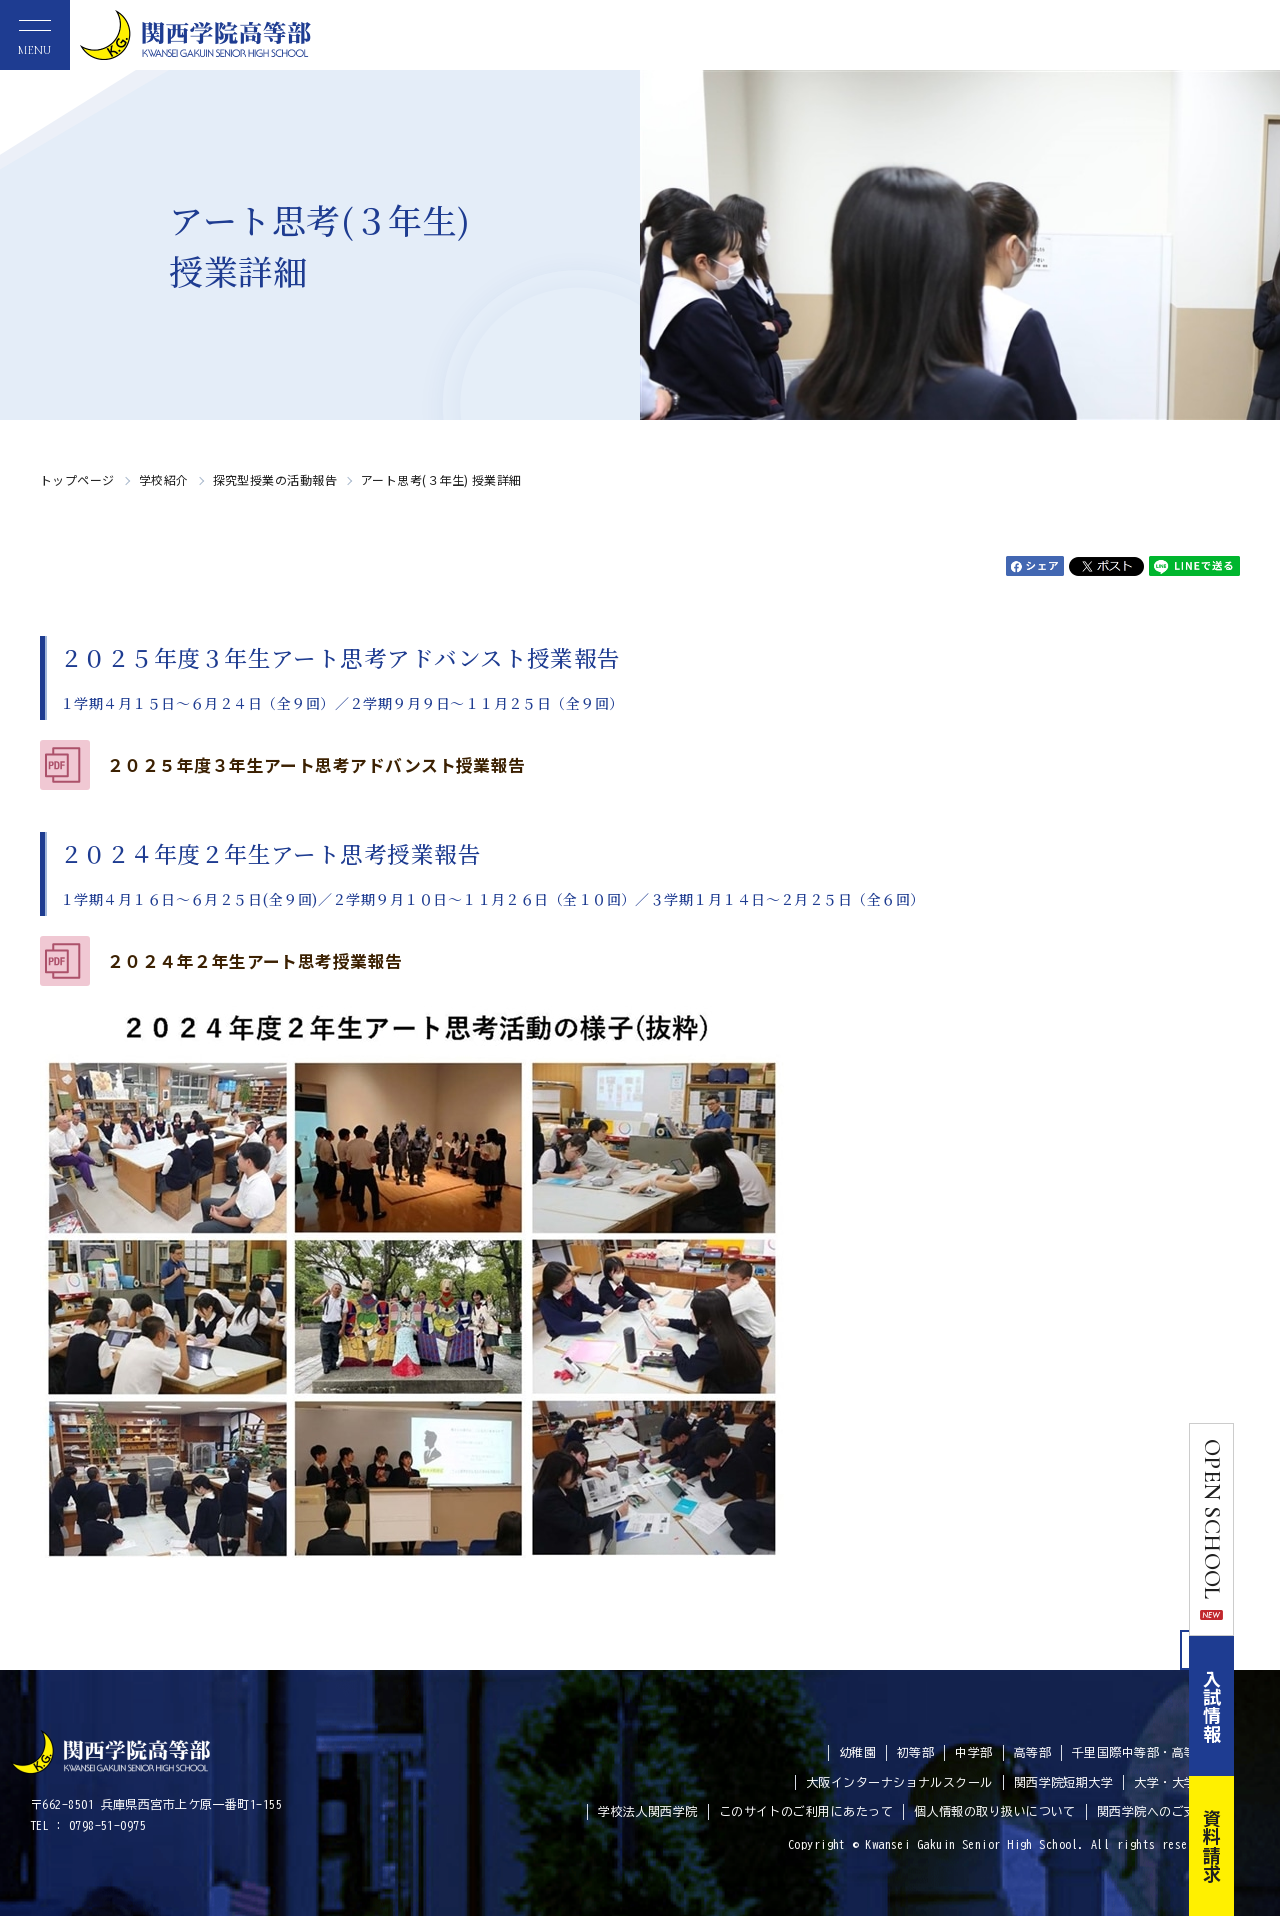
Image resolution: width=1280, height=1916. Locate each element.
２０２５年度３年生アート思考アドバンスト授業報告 (316, 765)
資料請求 (1258, 1846)
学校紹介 (164, 479)
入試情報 (1258, 1706)
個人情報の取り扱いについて (995, 1811)
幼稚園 (857, 1752)
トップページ (77, 479)
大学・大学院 (1171, 1782)
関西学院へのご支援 (1153, 1811)
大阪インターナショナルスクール (899, 1782)
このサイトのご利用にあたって (806, 1811)
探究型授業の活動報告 (275, 479)
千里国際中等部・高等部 (1140, 1752)
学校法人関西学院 (648, 1811)
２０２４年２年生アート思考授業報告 (255, 961)
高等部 (1032, 1752)
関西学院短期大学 (1064, 1782)
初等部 (915, 1752)
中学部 (973, 1752)
